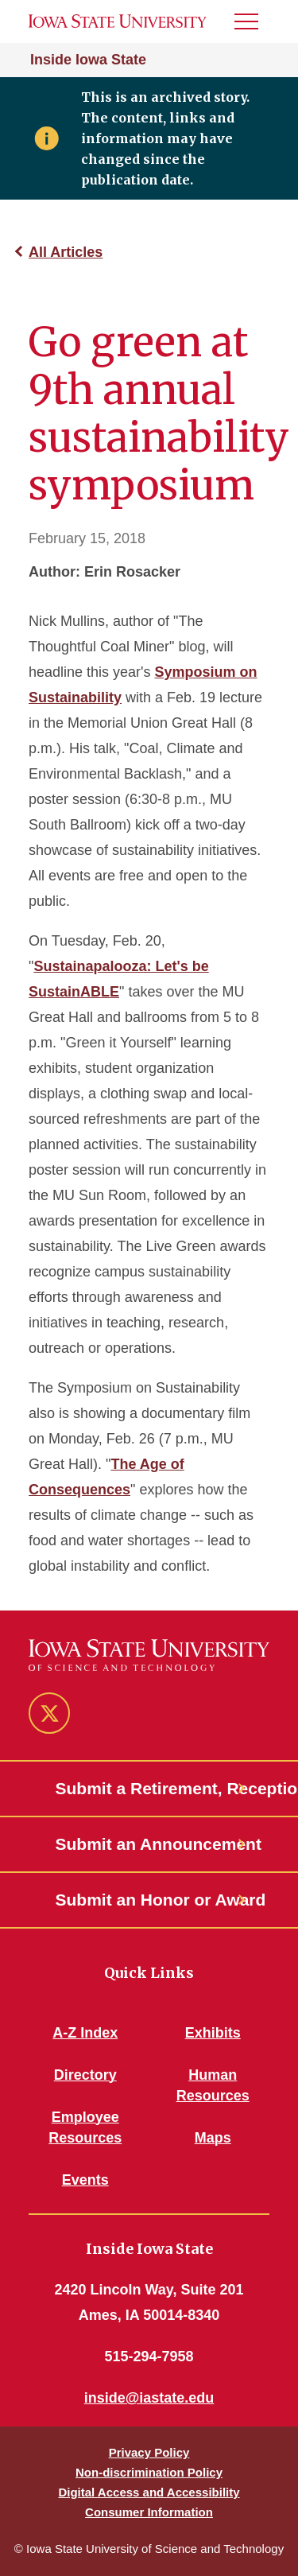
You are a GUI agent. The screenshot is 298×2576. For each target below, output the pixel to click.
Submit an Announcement (149, 1844)
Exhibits (213, 2033)
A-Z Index (85, 2033)
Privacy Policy (149, 2452)
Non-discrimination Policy (149, 2472)
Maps (213, 2138)
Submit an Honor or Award (149, 1899)
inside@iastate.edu (149, 2398)
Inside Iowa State (88, 60)
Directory (85, 2075)
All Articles (66, 252)
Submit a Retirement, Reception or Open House (149, 1788)
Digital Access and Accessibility (148, 2492)
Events (85, 2180)
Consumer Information (149, 2512)
